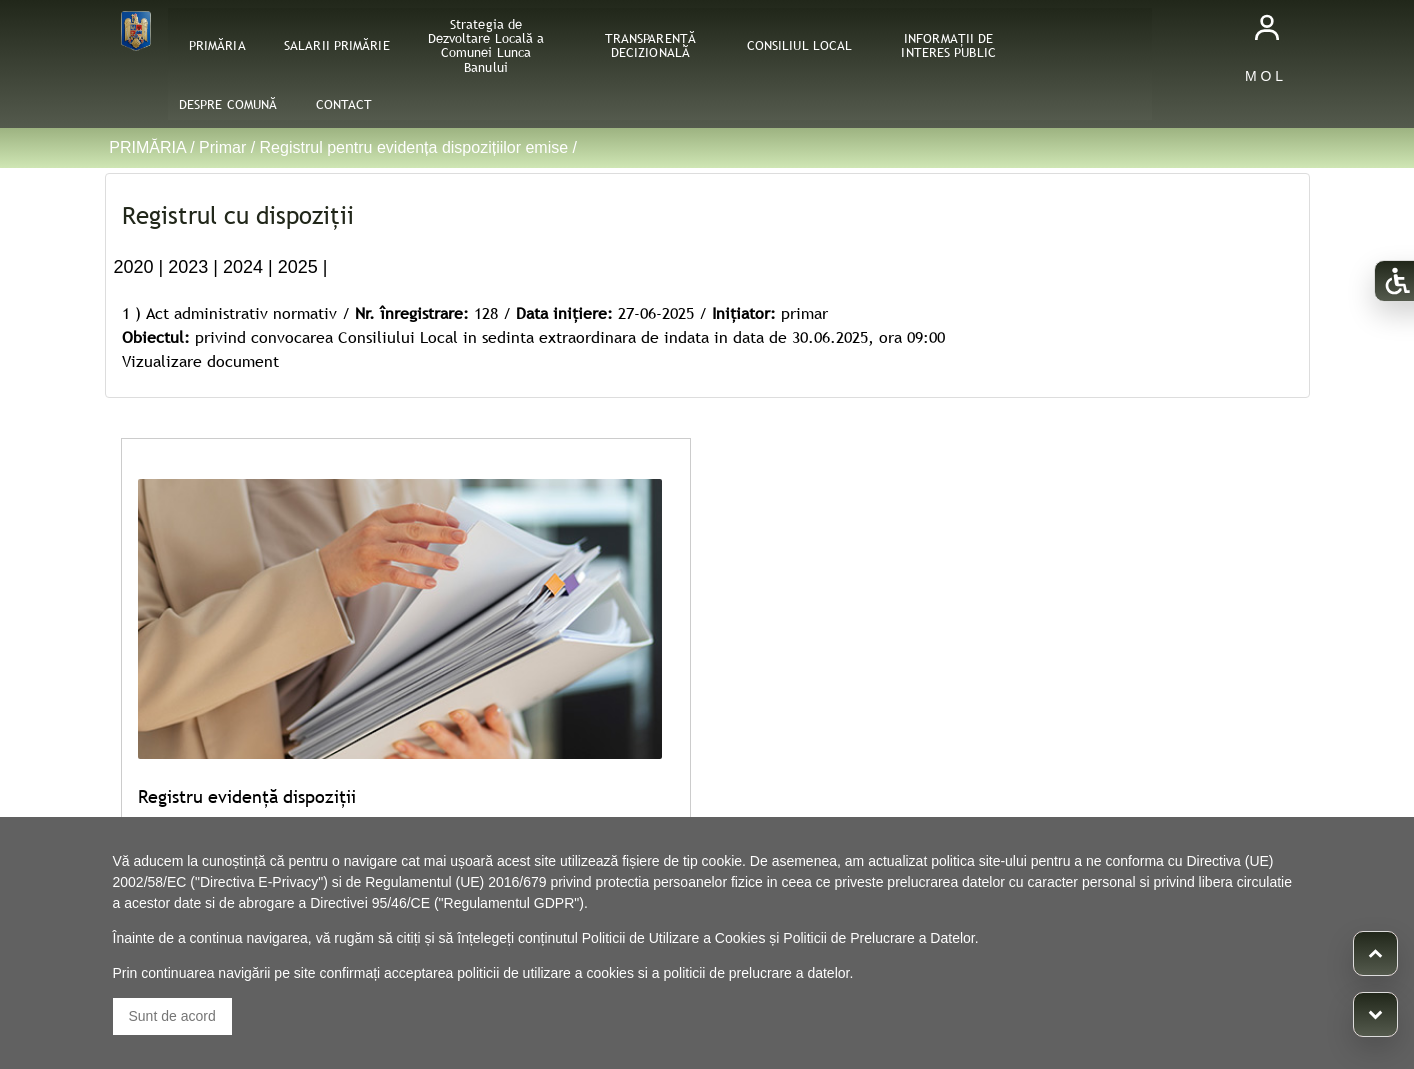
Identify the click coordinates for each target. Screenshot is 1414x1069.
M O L (1264, 76)
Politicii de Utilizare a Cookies (674, 938)
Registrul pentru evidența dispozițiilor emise (414, 147)
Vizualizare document (200, 361)
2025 (298, 267)
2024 (243, 267)
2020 (134, 267)
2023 (188, 267)
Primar (222, 147)
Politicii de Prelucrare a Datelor (878, 938)
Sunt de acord (172, 1016)
